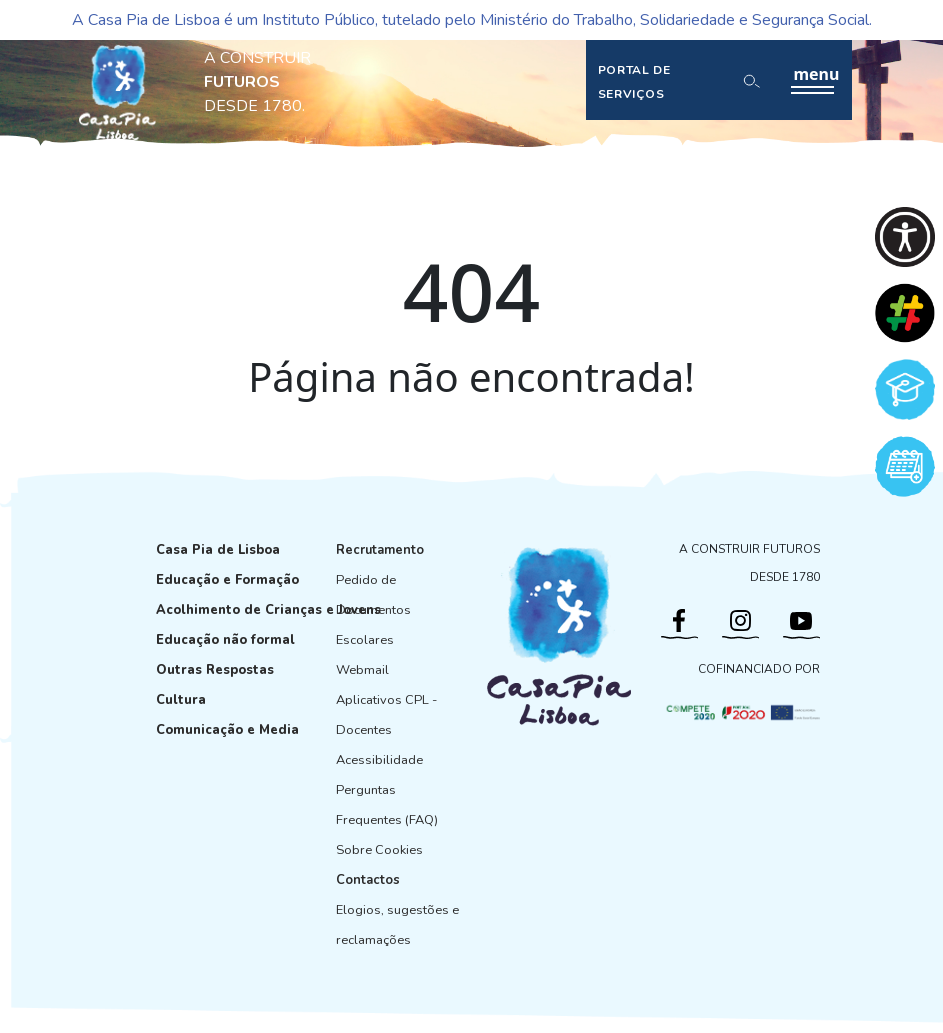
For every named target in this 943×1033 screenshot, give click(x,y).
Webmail (362, 670)
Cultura (181, 700)
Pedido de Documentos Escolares (373, 610)
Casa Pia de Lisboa (218, 550)
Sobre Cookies (379, 850)
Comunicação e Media (227, 730)
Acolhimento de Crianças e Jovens (268, 610)
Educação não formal (225, 640)
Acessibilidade (379, 760)
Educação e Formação (227, 580)
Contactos (368, 880)
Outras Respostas (215, 670)
